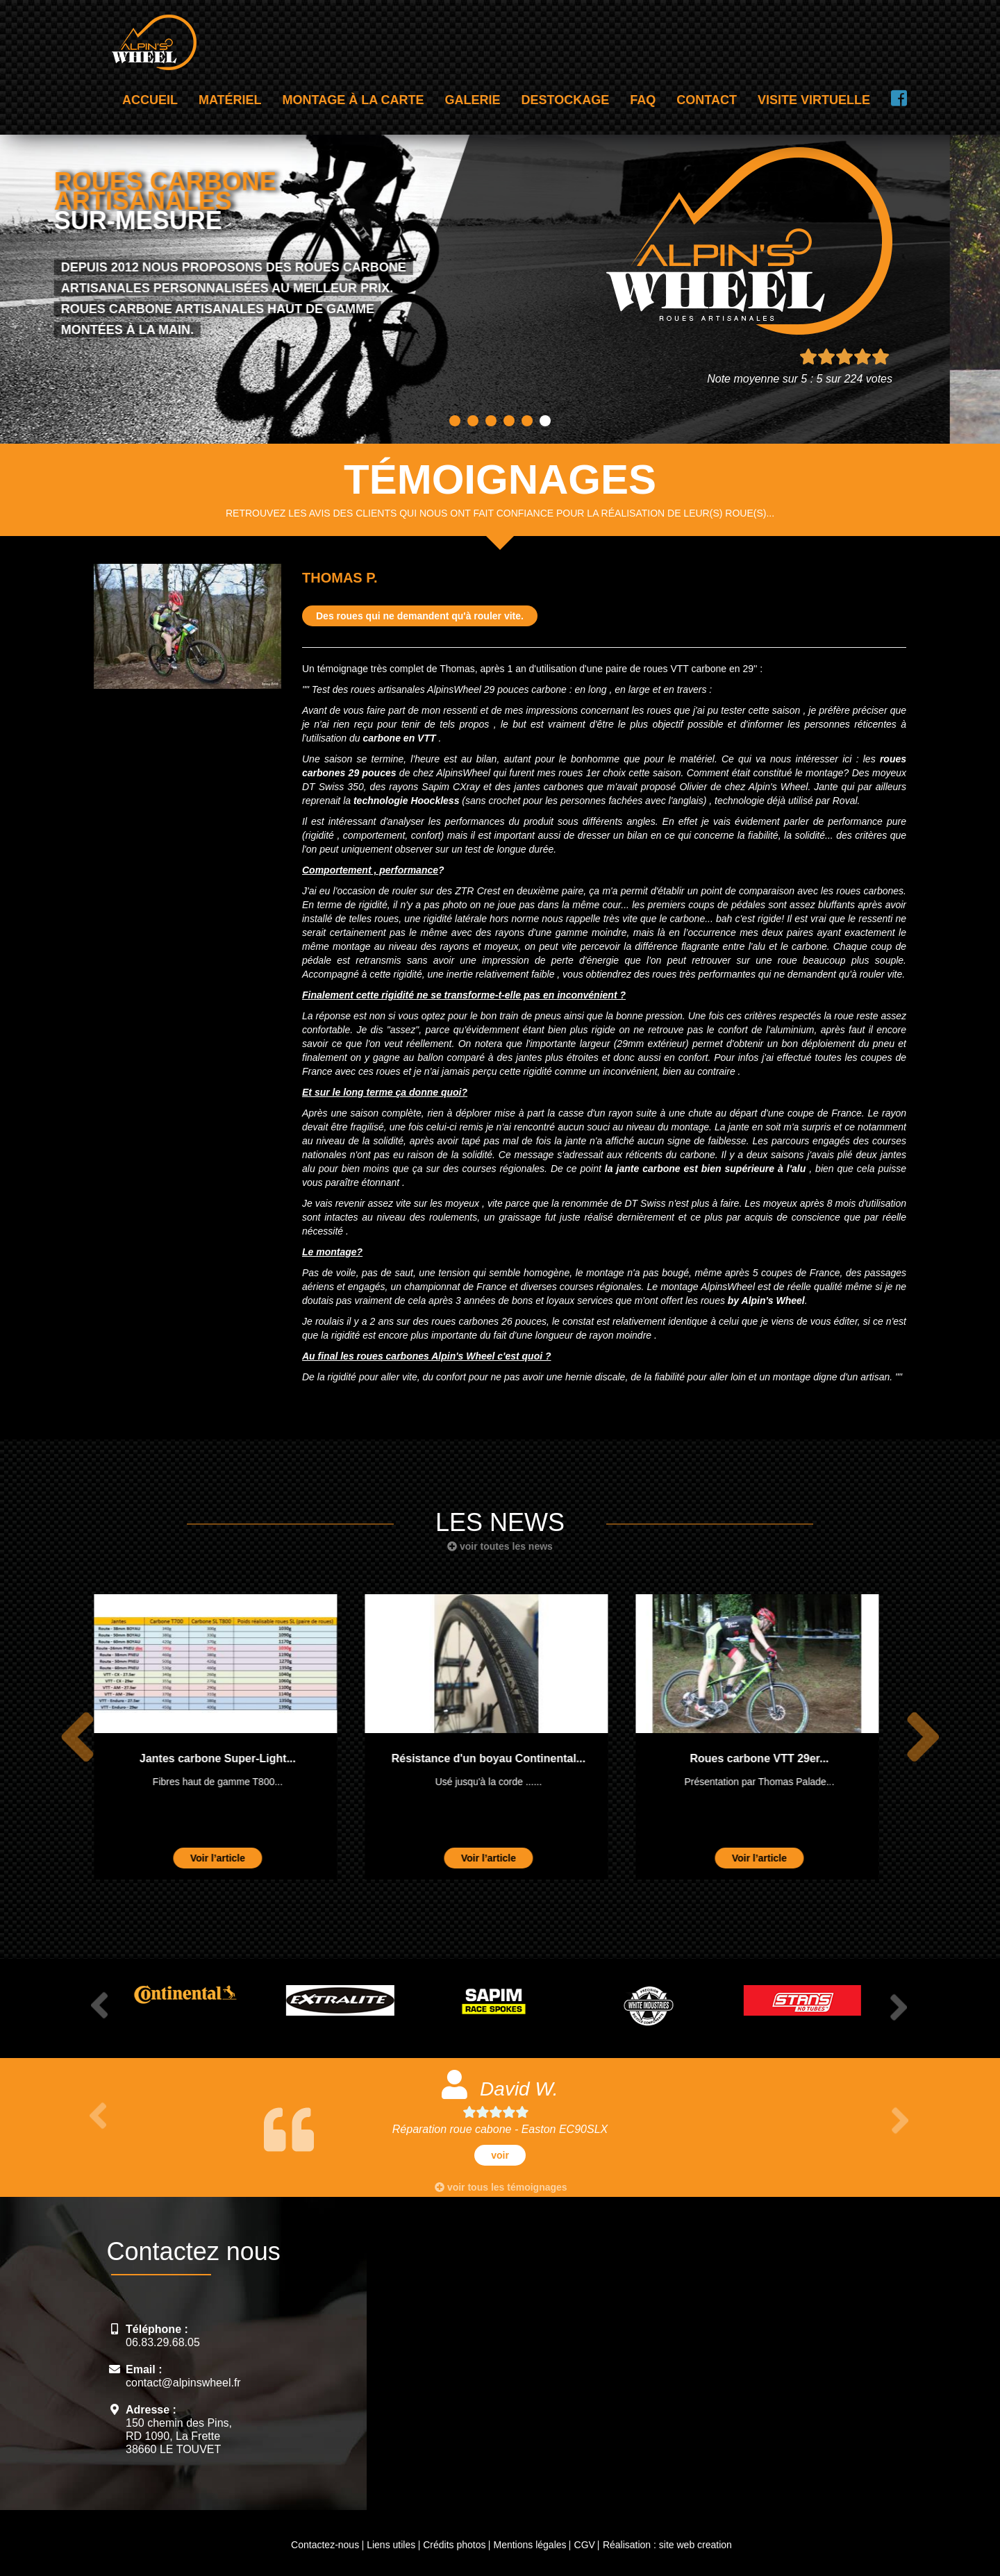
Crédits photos (454, 2544)
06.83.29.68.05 (163, 2342)
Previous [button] (75, 1737)
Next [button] (920, 1737)
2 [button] (472, 420)
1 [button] (454, 420)
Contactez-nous (325, 2544)
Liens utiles (391, 2544)
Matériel (230, 100)
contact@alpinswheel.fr (183, 2383)
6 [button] (545, 420)
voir (500, 2155)
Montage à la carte (353, 100)
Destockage (566, 100)
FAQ (643, 100)
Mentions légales (529, 2544)
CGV (584, 2544)
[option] (229, 1737)
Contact (706, 100)
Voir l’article (230, 1858)
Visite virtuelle (814, 100)
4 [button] (509, 420)
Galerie (473, 100)
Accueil (150, 100)
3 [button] (491, 420)
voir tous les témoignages (501, 2187)
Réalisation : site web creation (667, 2544)
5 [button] (527, 420)
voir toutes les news (500, 1546)
